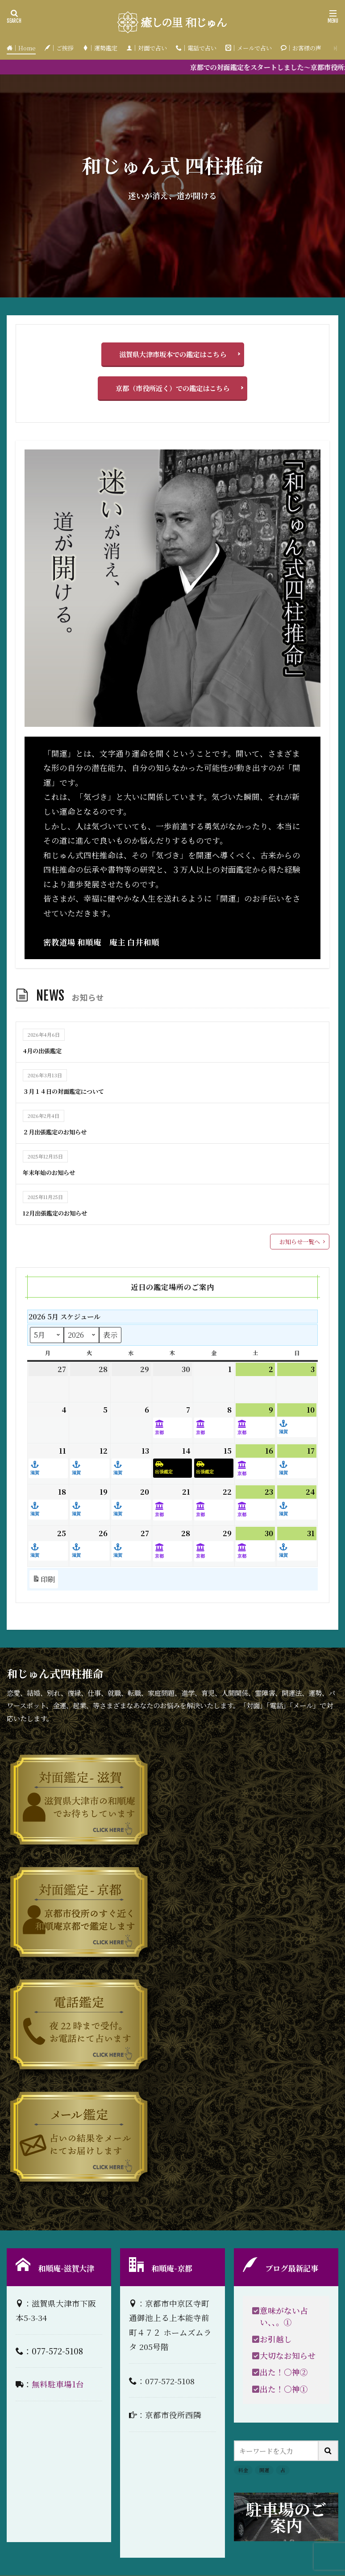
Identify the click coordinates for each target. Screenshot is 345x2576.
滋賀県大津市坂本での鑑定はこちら (172, 354)
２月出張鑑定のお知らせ (59, 1131)
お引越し (276, 2339)
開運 (264, 2469)
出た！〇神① (284, 2389)
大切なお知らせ (288, 2355)
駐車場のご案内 (286, 2517)
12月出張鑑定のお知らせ (60, 1212)
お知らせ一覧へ (299, 1241)
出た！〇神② (284, 2372)
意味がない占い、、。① (284, 2316)
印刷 (44, 1579)
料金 (243, 2469)
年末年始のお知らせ (53, 1172)
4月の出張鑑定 (45, 1050)
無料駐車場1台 (58, 2384)
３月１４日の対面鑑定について (69, 1091)
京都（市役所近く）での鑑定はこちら (172, 388)
